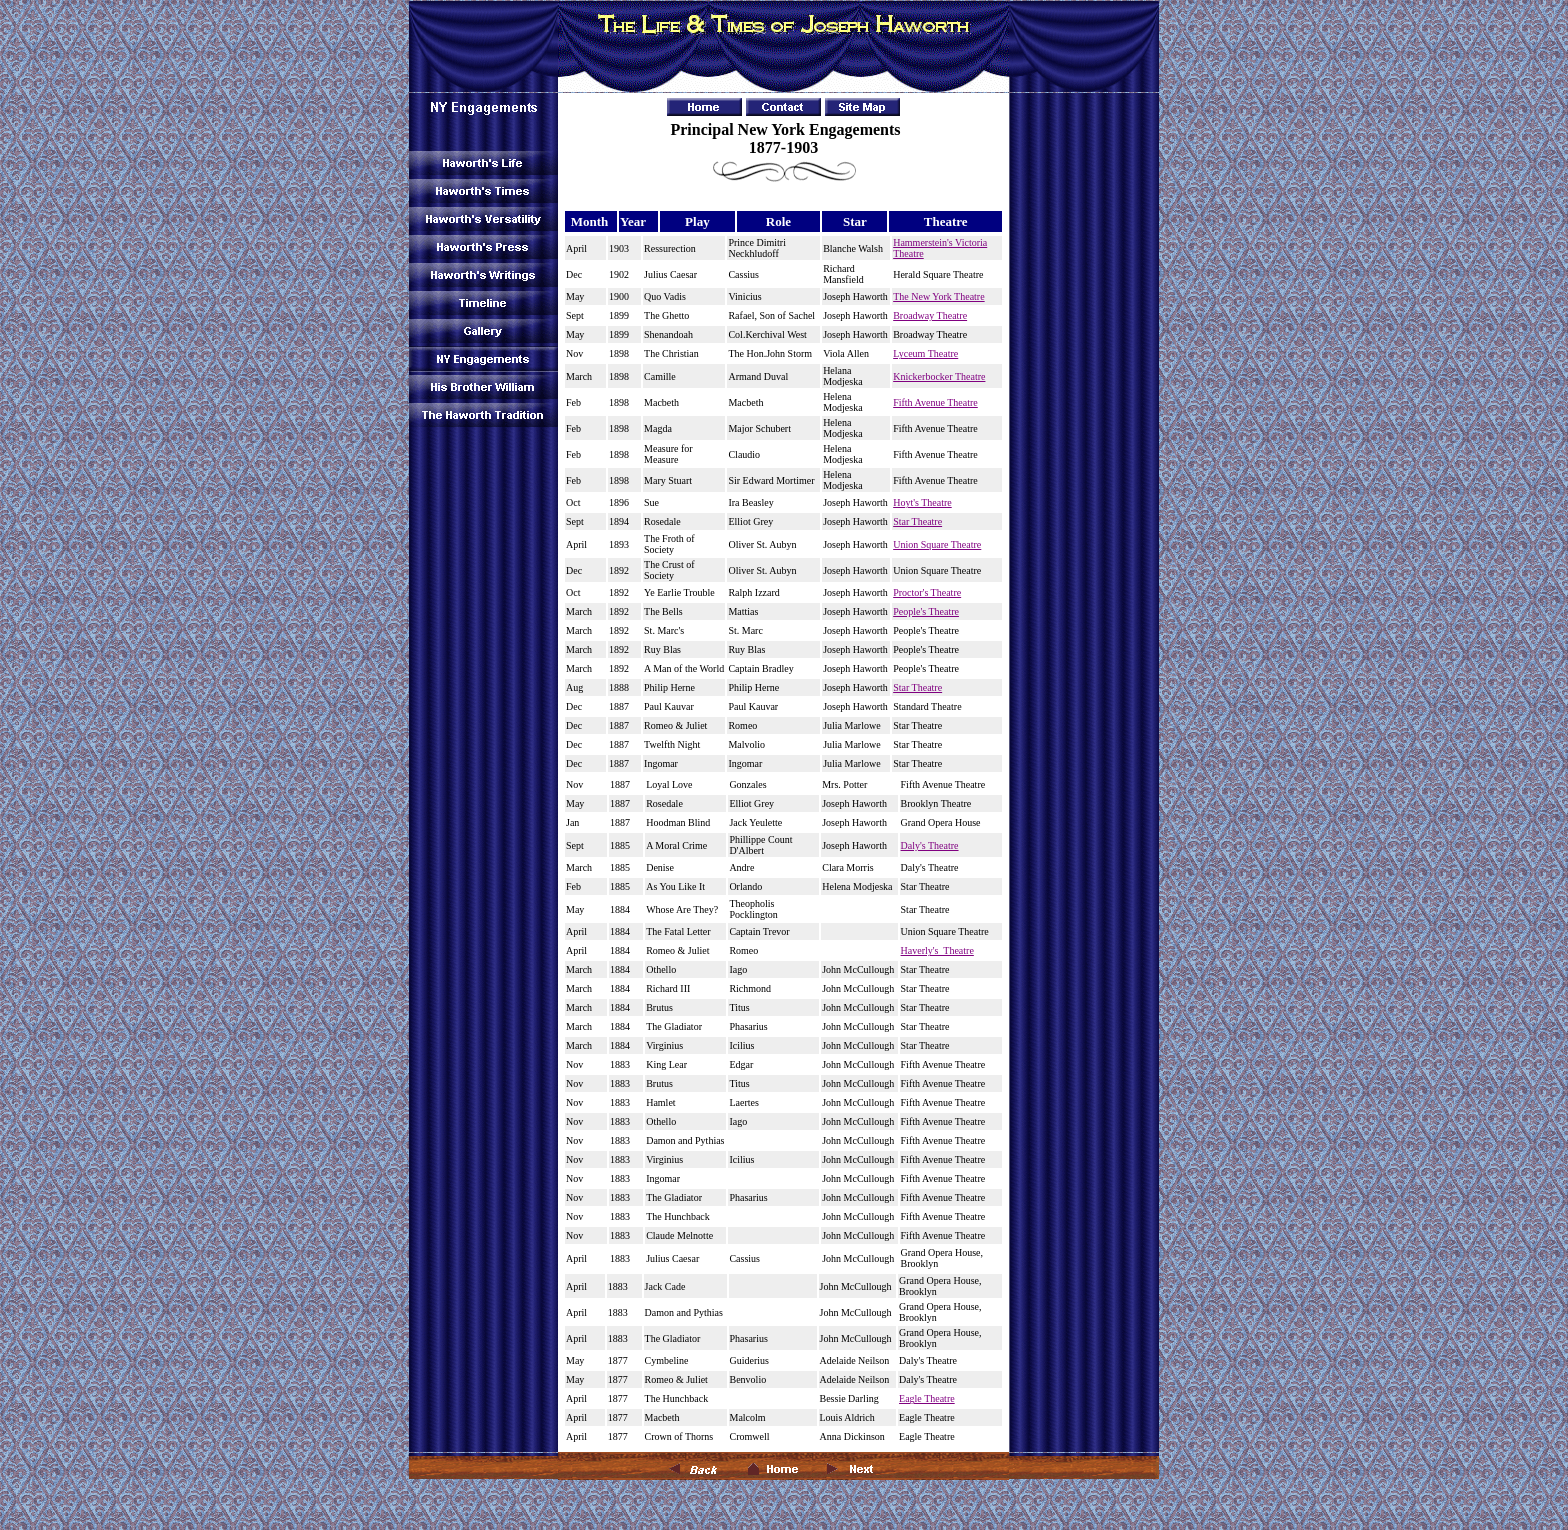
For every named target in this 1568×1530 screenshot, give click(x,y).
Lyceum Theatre (925, 353)
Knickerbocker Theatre (939, 376)
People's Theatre (926, 611)
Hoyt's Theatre (922, 502)
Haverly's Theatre (937, 950)
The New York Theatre (938, 296)
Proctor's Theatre (927, 592)
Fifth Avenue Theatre (935, 402)
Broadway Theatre (930, 315)
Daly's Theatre (930, 845)
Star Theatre (917, 521)
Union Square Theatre (937, 544)
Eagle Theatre (927, 1398)
